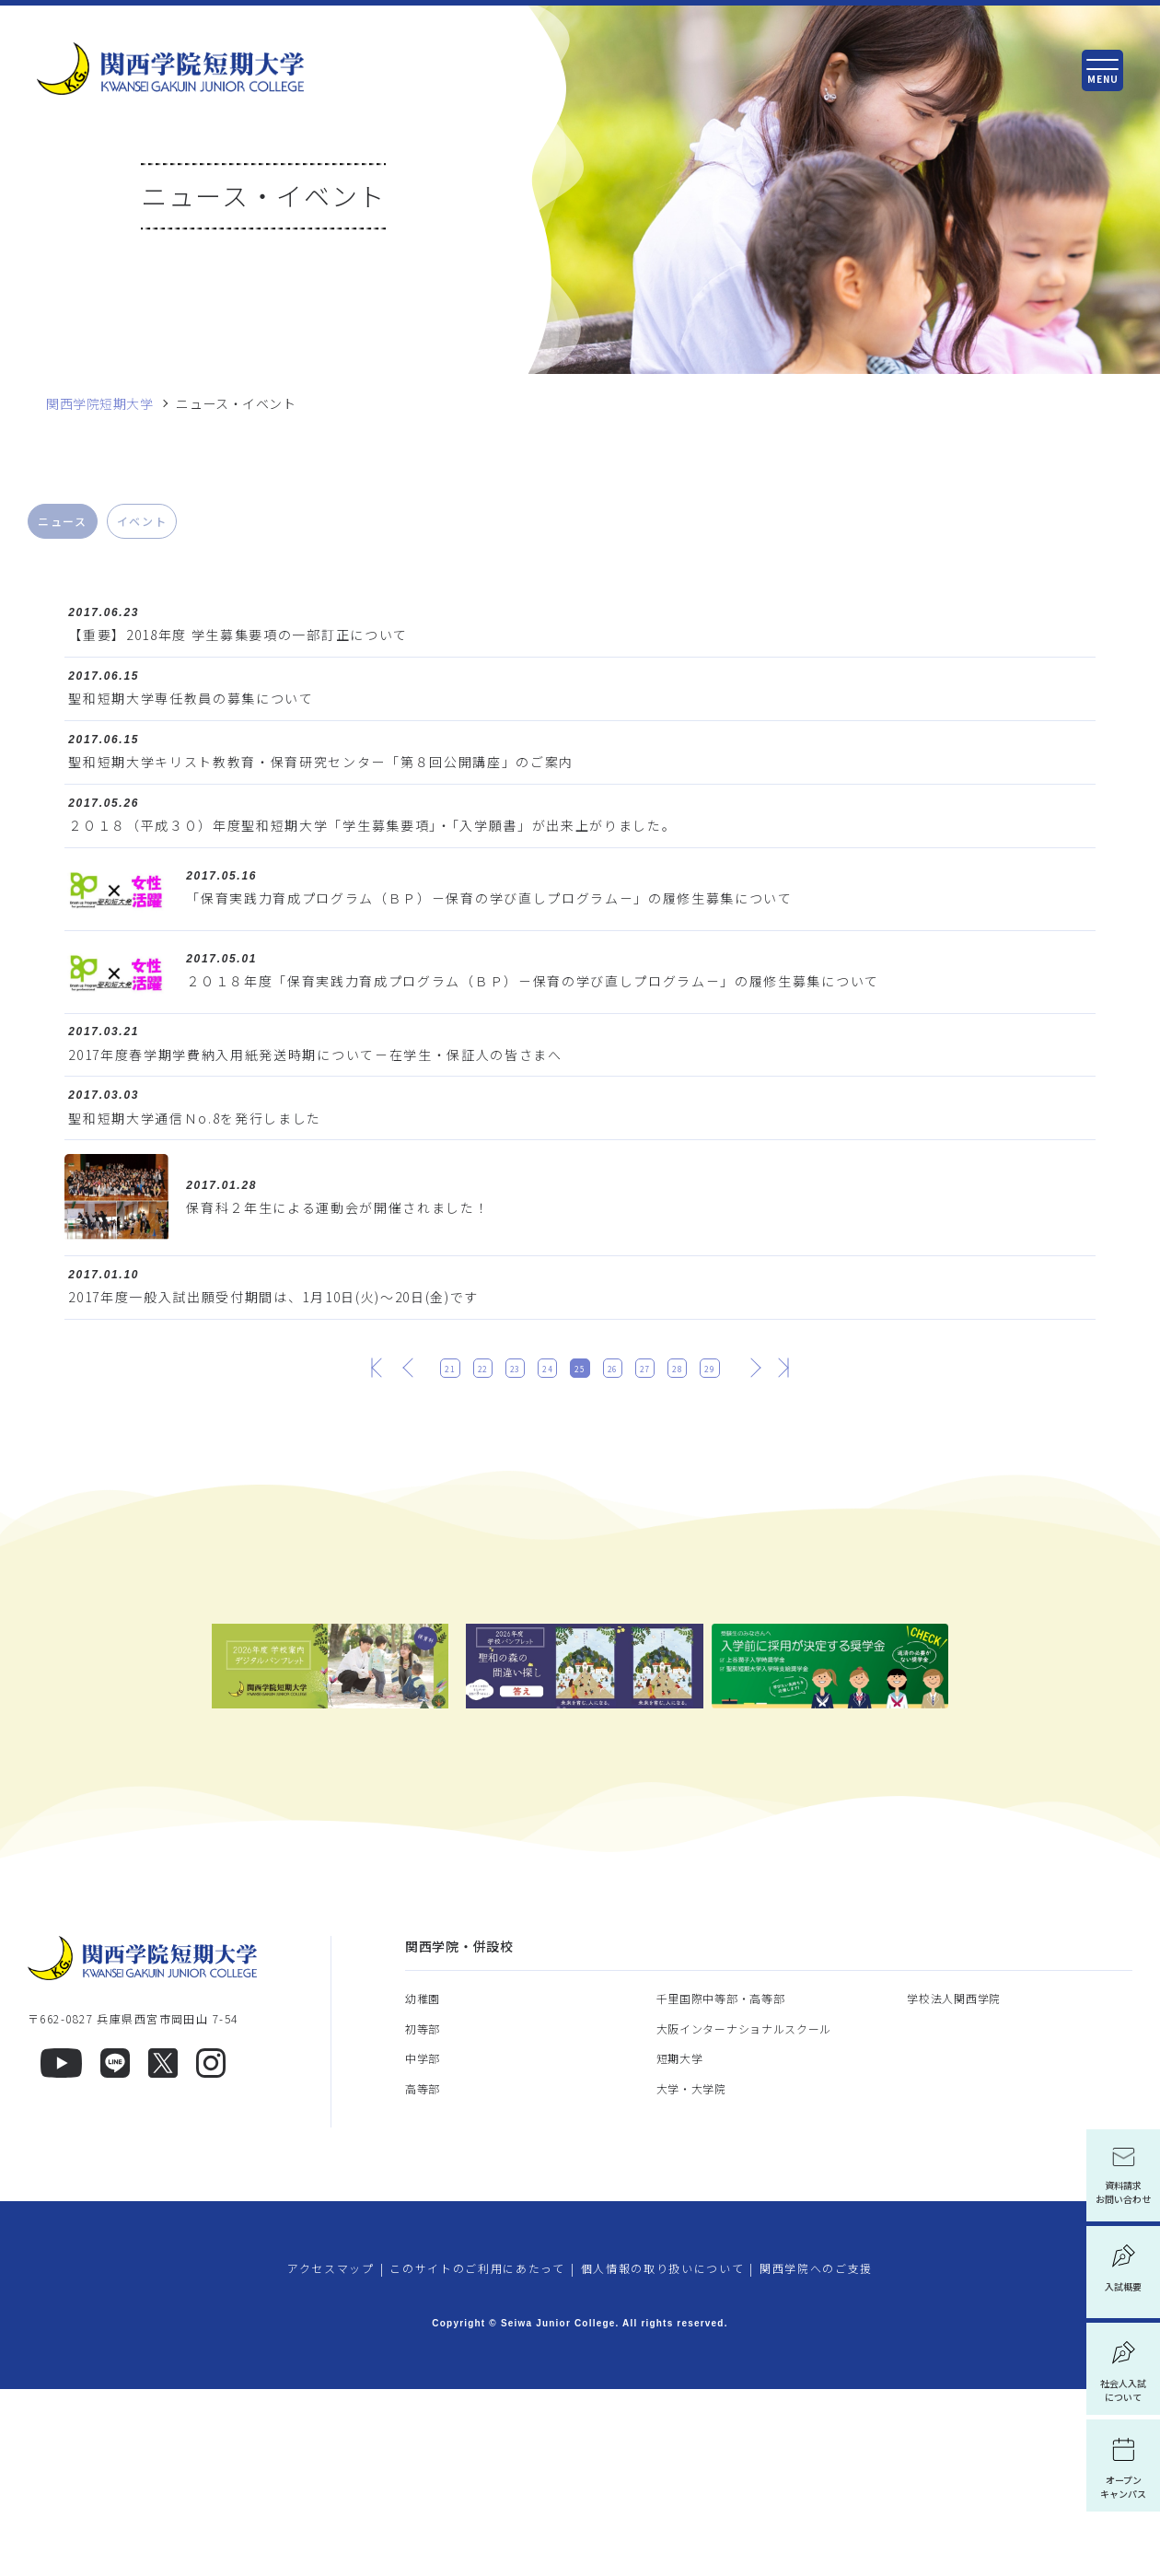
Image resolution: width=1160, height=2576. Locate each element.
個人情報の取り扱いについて (663, 2456)
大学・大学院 (691, 2275)
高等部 (422, 2275)
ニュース (62, 521)
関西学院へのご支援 (816, 2456)
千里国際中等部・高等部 (720, 2186)
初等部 (422, 2215)
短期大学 (679, 2246)
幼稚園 (422, 2186)
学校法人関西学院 (954, 2186)
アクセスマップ (331, 2456)
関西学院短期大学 (99, 404)
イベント (142, 521)
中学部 (422, 2246)
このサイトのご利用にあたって (477, 2456)
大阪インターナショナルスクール (744, 2215)
